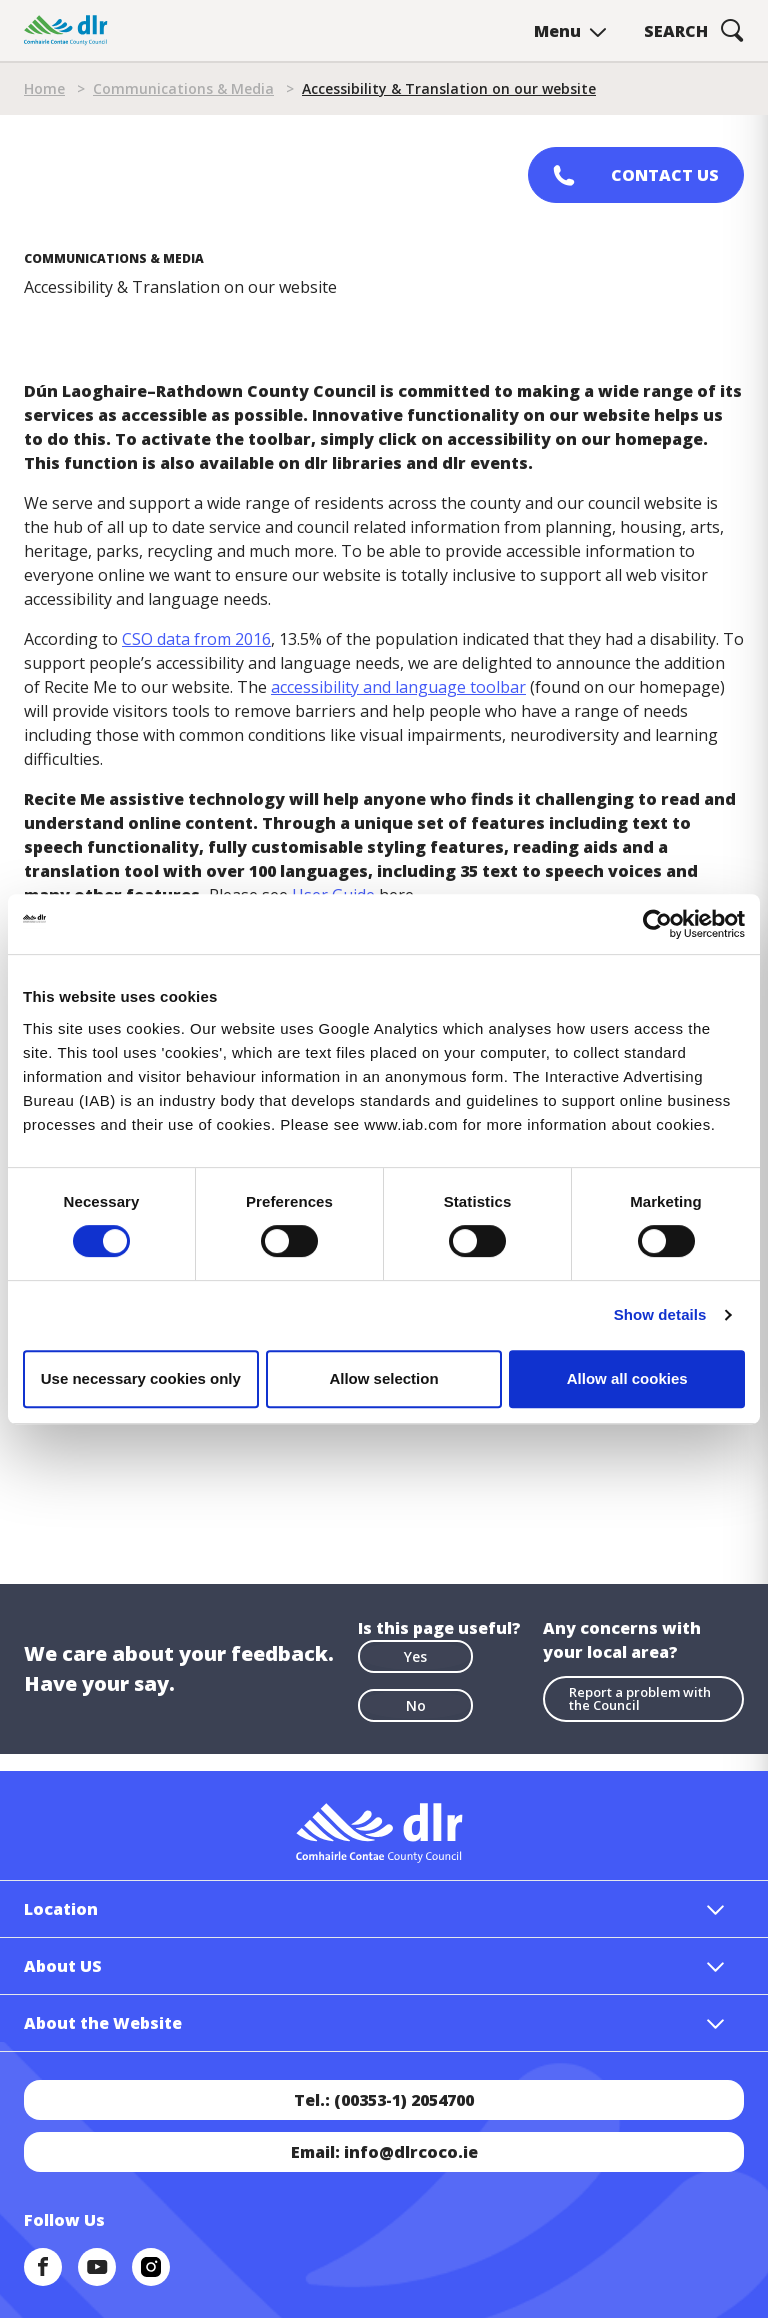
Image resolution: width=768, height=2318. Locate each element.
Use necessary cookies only (141, 1378)
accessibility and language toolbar (398, 687)
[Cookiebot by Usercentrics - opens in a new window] (657, 924)
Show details (660, 1314)
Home (44, 88)
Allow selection (383, 1378)
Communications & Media (183, 88)
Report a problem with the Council (640, 1698)
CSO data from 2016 (196, 639)
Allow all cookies (627, 1378)
